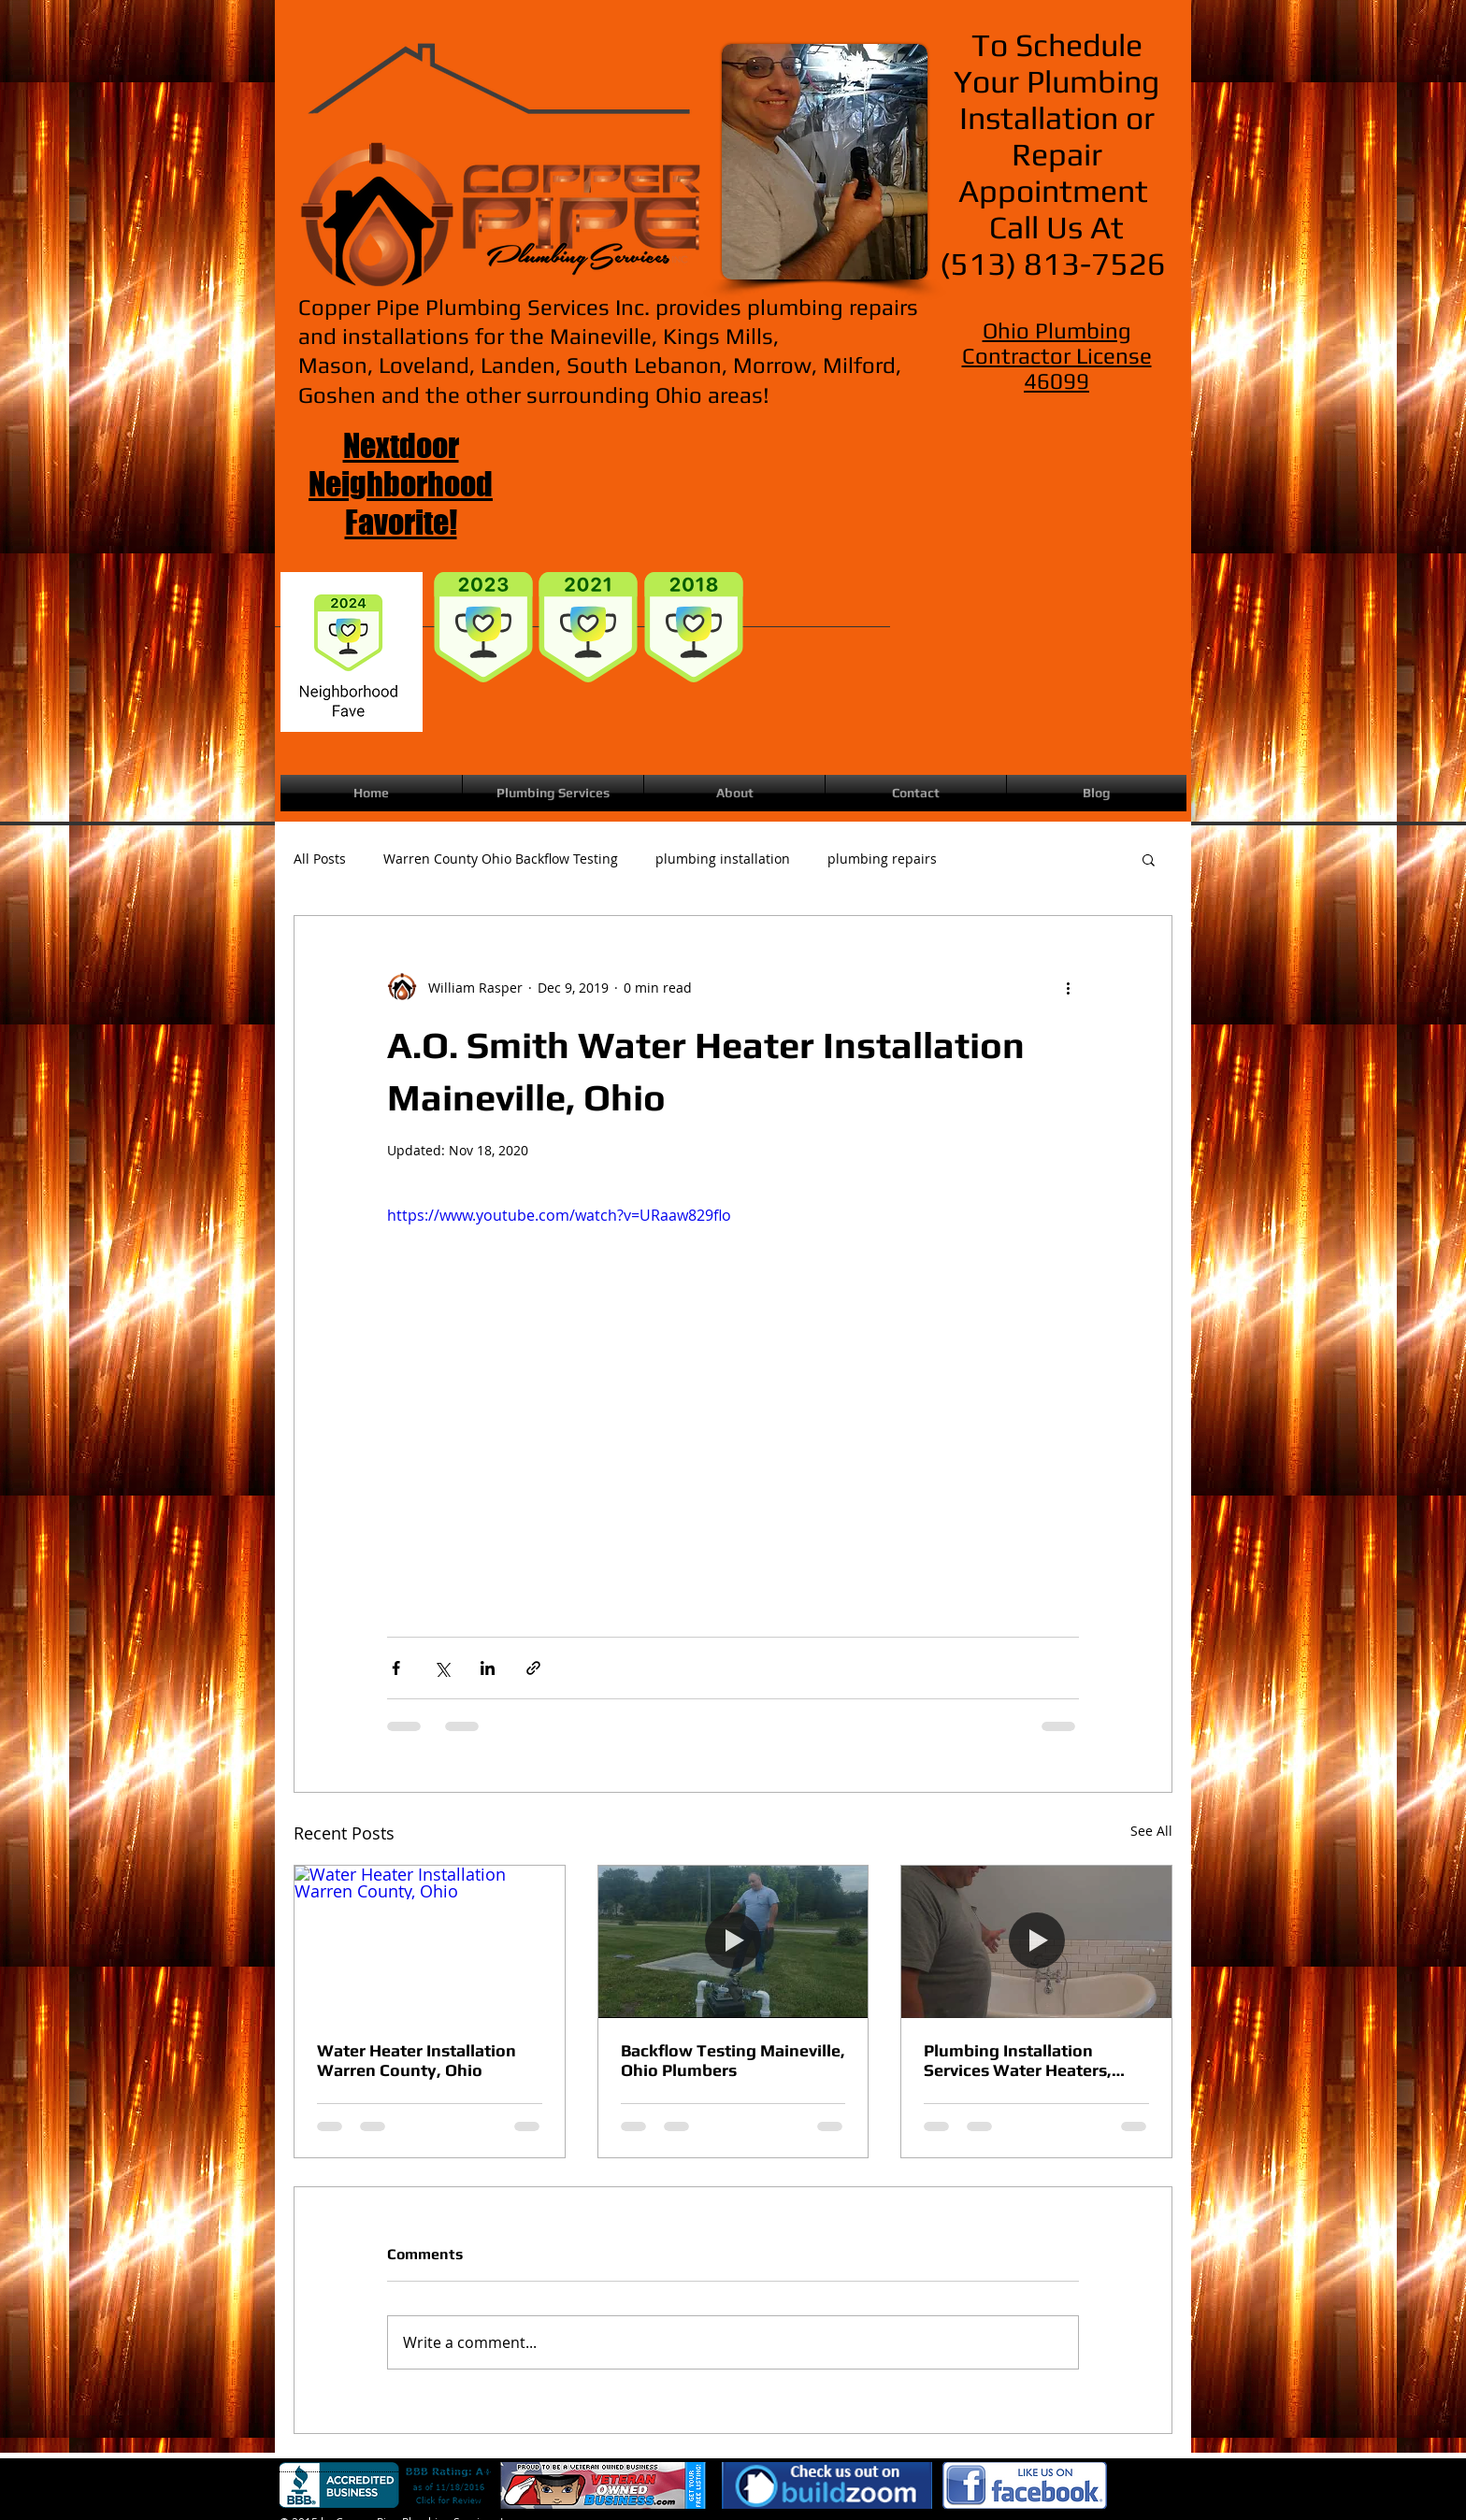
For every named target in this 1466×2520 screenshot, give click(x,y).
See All (1151, 1831)
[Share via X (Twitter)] (442, 1668)
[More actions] (1067, 987)
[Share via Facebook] (396, 1668)
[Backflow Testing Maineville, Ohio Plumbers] (733, 1941)
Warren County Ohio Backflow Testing (500, 858)
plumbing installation (722, 858)
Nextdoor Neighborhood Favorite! (401, 483)
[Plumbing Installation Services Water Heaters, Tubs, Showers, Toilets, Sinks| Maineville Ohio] (1036, 1941)
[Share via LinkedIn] (487, 1668)
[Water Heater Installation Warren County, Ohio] (430, 1941)
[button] (1148, 859)
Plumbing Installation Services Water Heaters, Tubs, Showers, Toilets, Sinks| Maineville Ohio (1018, 2060)
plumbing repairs (882, 858)
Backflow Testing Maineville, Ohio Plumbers (733, 2060)
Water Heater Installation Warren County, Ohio (416, 2060)
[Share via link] (533, 1668)
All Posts (320, 858)
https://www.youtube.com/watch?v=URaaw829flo (559, 1215)
